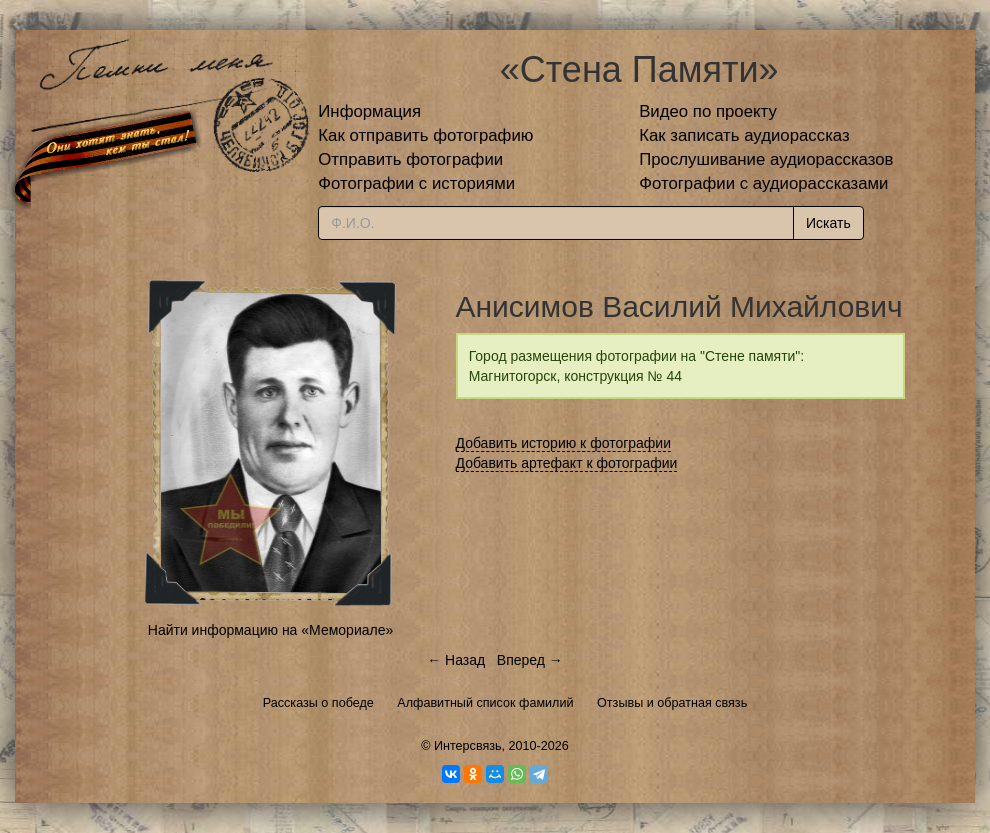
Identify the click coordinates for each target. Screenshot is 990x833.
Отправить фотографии (410, 159)
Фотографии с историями (416, 183)
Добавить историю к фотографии (564, 443)
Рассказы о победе (318, 703)
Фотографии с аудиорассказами (763, 183)
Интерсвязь (468, 746)
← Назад (456, 660)
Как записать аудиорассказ (744, 135)
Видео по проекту (708, 111)
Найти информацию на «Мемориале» (270, 630)
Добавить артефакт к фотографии (567, 463)
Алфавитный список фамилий (485, 703)
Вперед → (530, 660)
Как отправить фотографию (425, 135)
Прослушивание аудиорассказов (766, 159)
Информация (369, 111)
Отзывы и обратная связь (672, 703)
